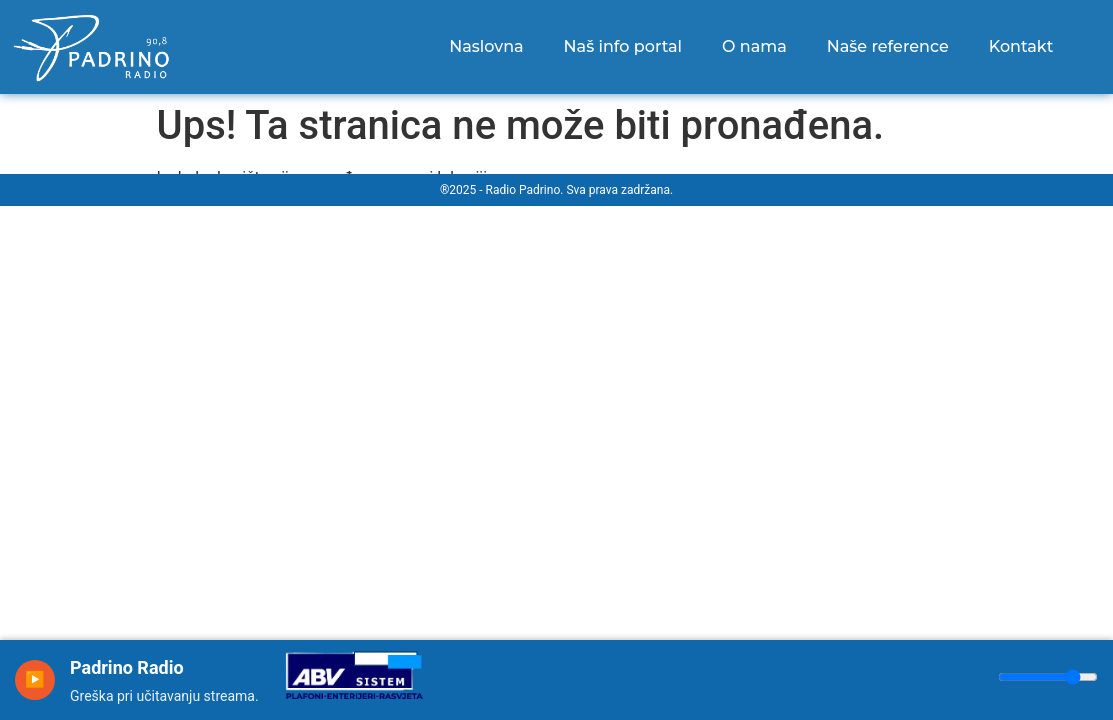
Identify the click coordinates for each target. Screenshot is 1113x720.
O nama (754, 46)
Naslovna (486, 46)
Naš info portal (623, 46)
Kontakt (1021, 46)
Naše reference (888, 46)
